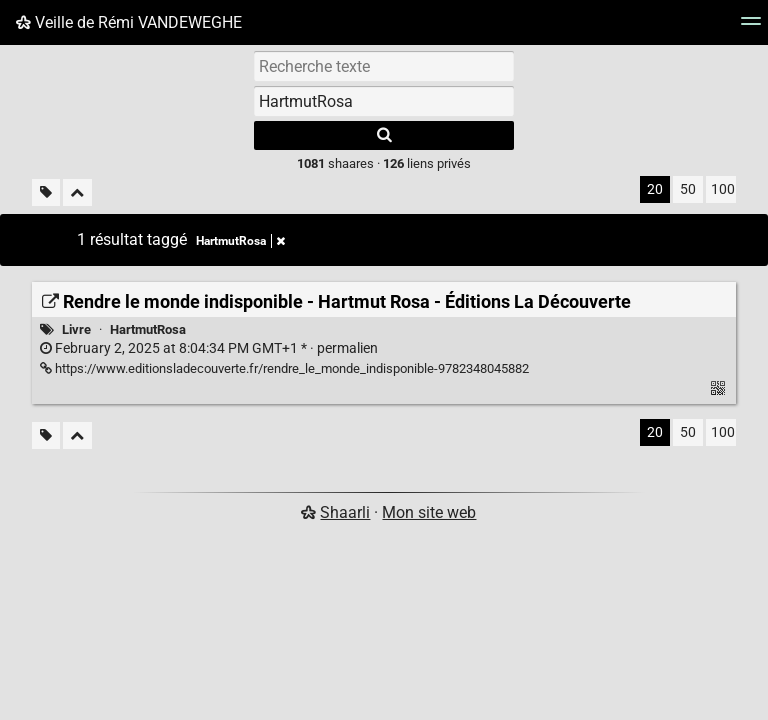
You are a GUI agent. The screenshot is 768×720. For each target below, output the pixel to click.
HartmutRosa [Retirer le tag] (240, 241)
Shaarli (345, 512)
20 (655, 189)
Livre (76, 329)
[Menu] (751, 27)
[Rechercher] (384, 135)
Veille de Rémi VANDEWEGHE (129, 22)
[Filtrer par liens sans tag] (46, 192)
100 (723, 189)
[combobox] (384, 101)
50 (688, 189)
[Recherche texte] (384, 66)
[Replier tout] (77, 192)
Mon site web (429, 512)
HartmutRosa (148, 329)
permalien (209, 348)
